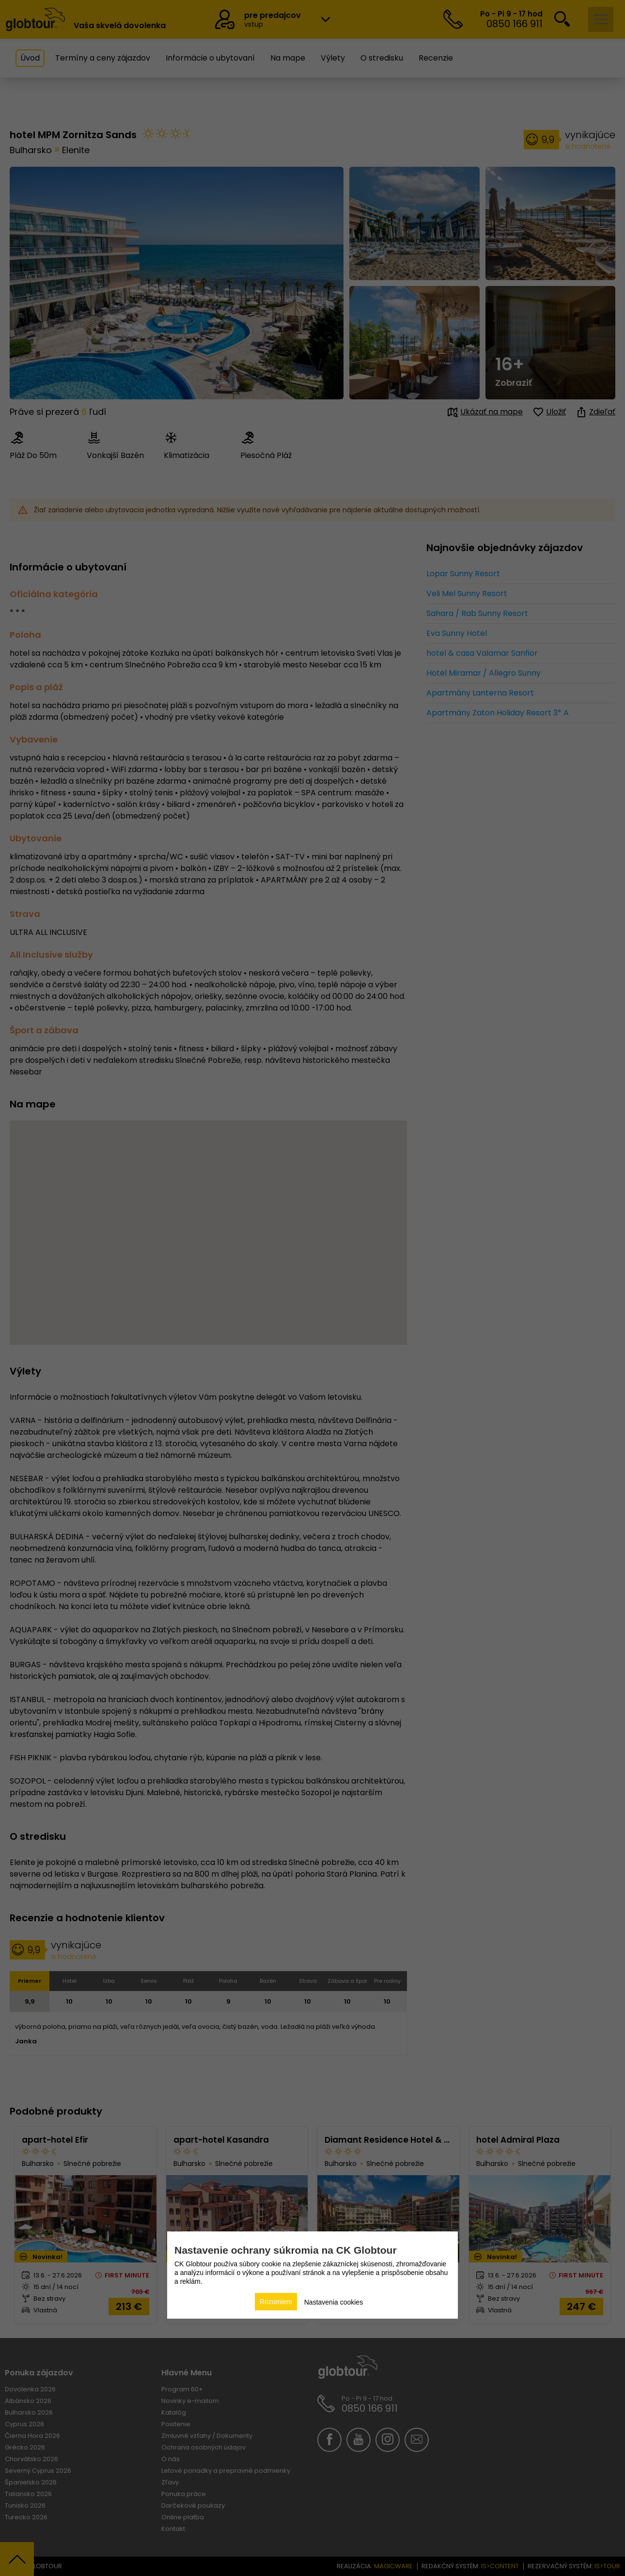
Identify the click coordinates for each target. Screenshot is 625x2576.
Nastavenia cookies (333, 2302)
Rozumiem (276, 2302)
